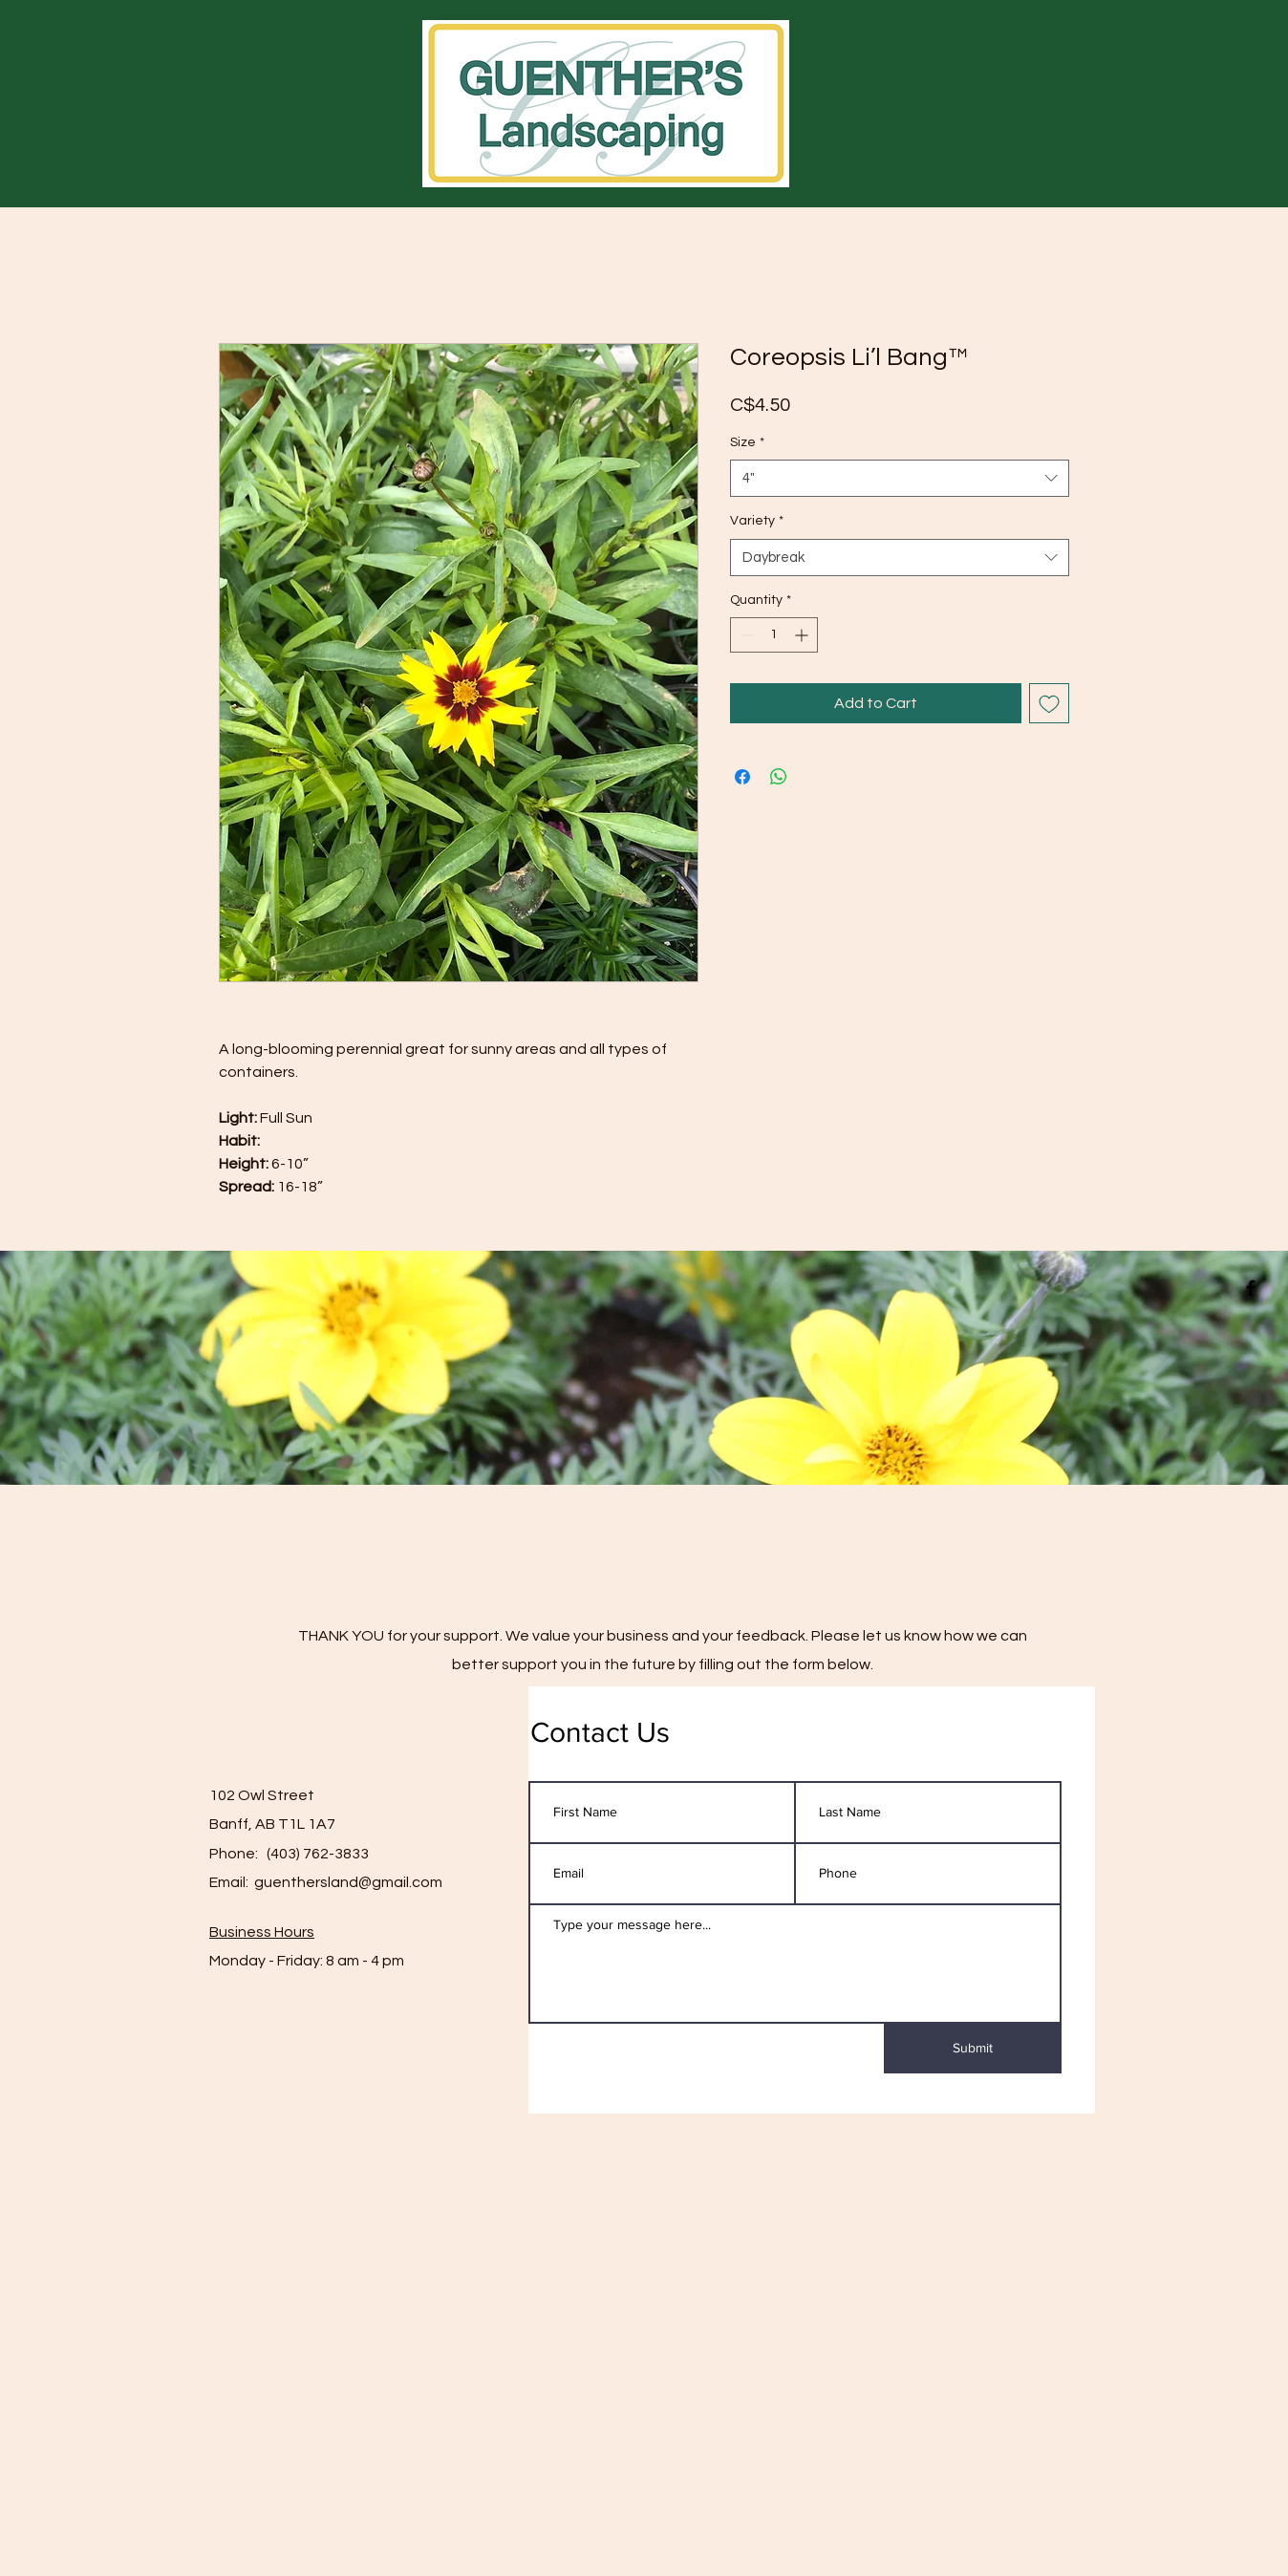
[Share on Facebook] (742, 776)
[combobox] (899, 478)
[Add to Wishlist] (1049, 703)
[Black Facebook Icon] (1250, 1288)
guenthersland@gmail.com (348, 1882)
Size (747, 442)
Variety (757, 520)
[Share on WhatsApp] (778, 776)
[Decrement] (745, 635)
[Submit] (973, 2048)
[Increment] (803, 635)
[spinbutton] (774, 635)
